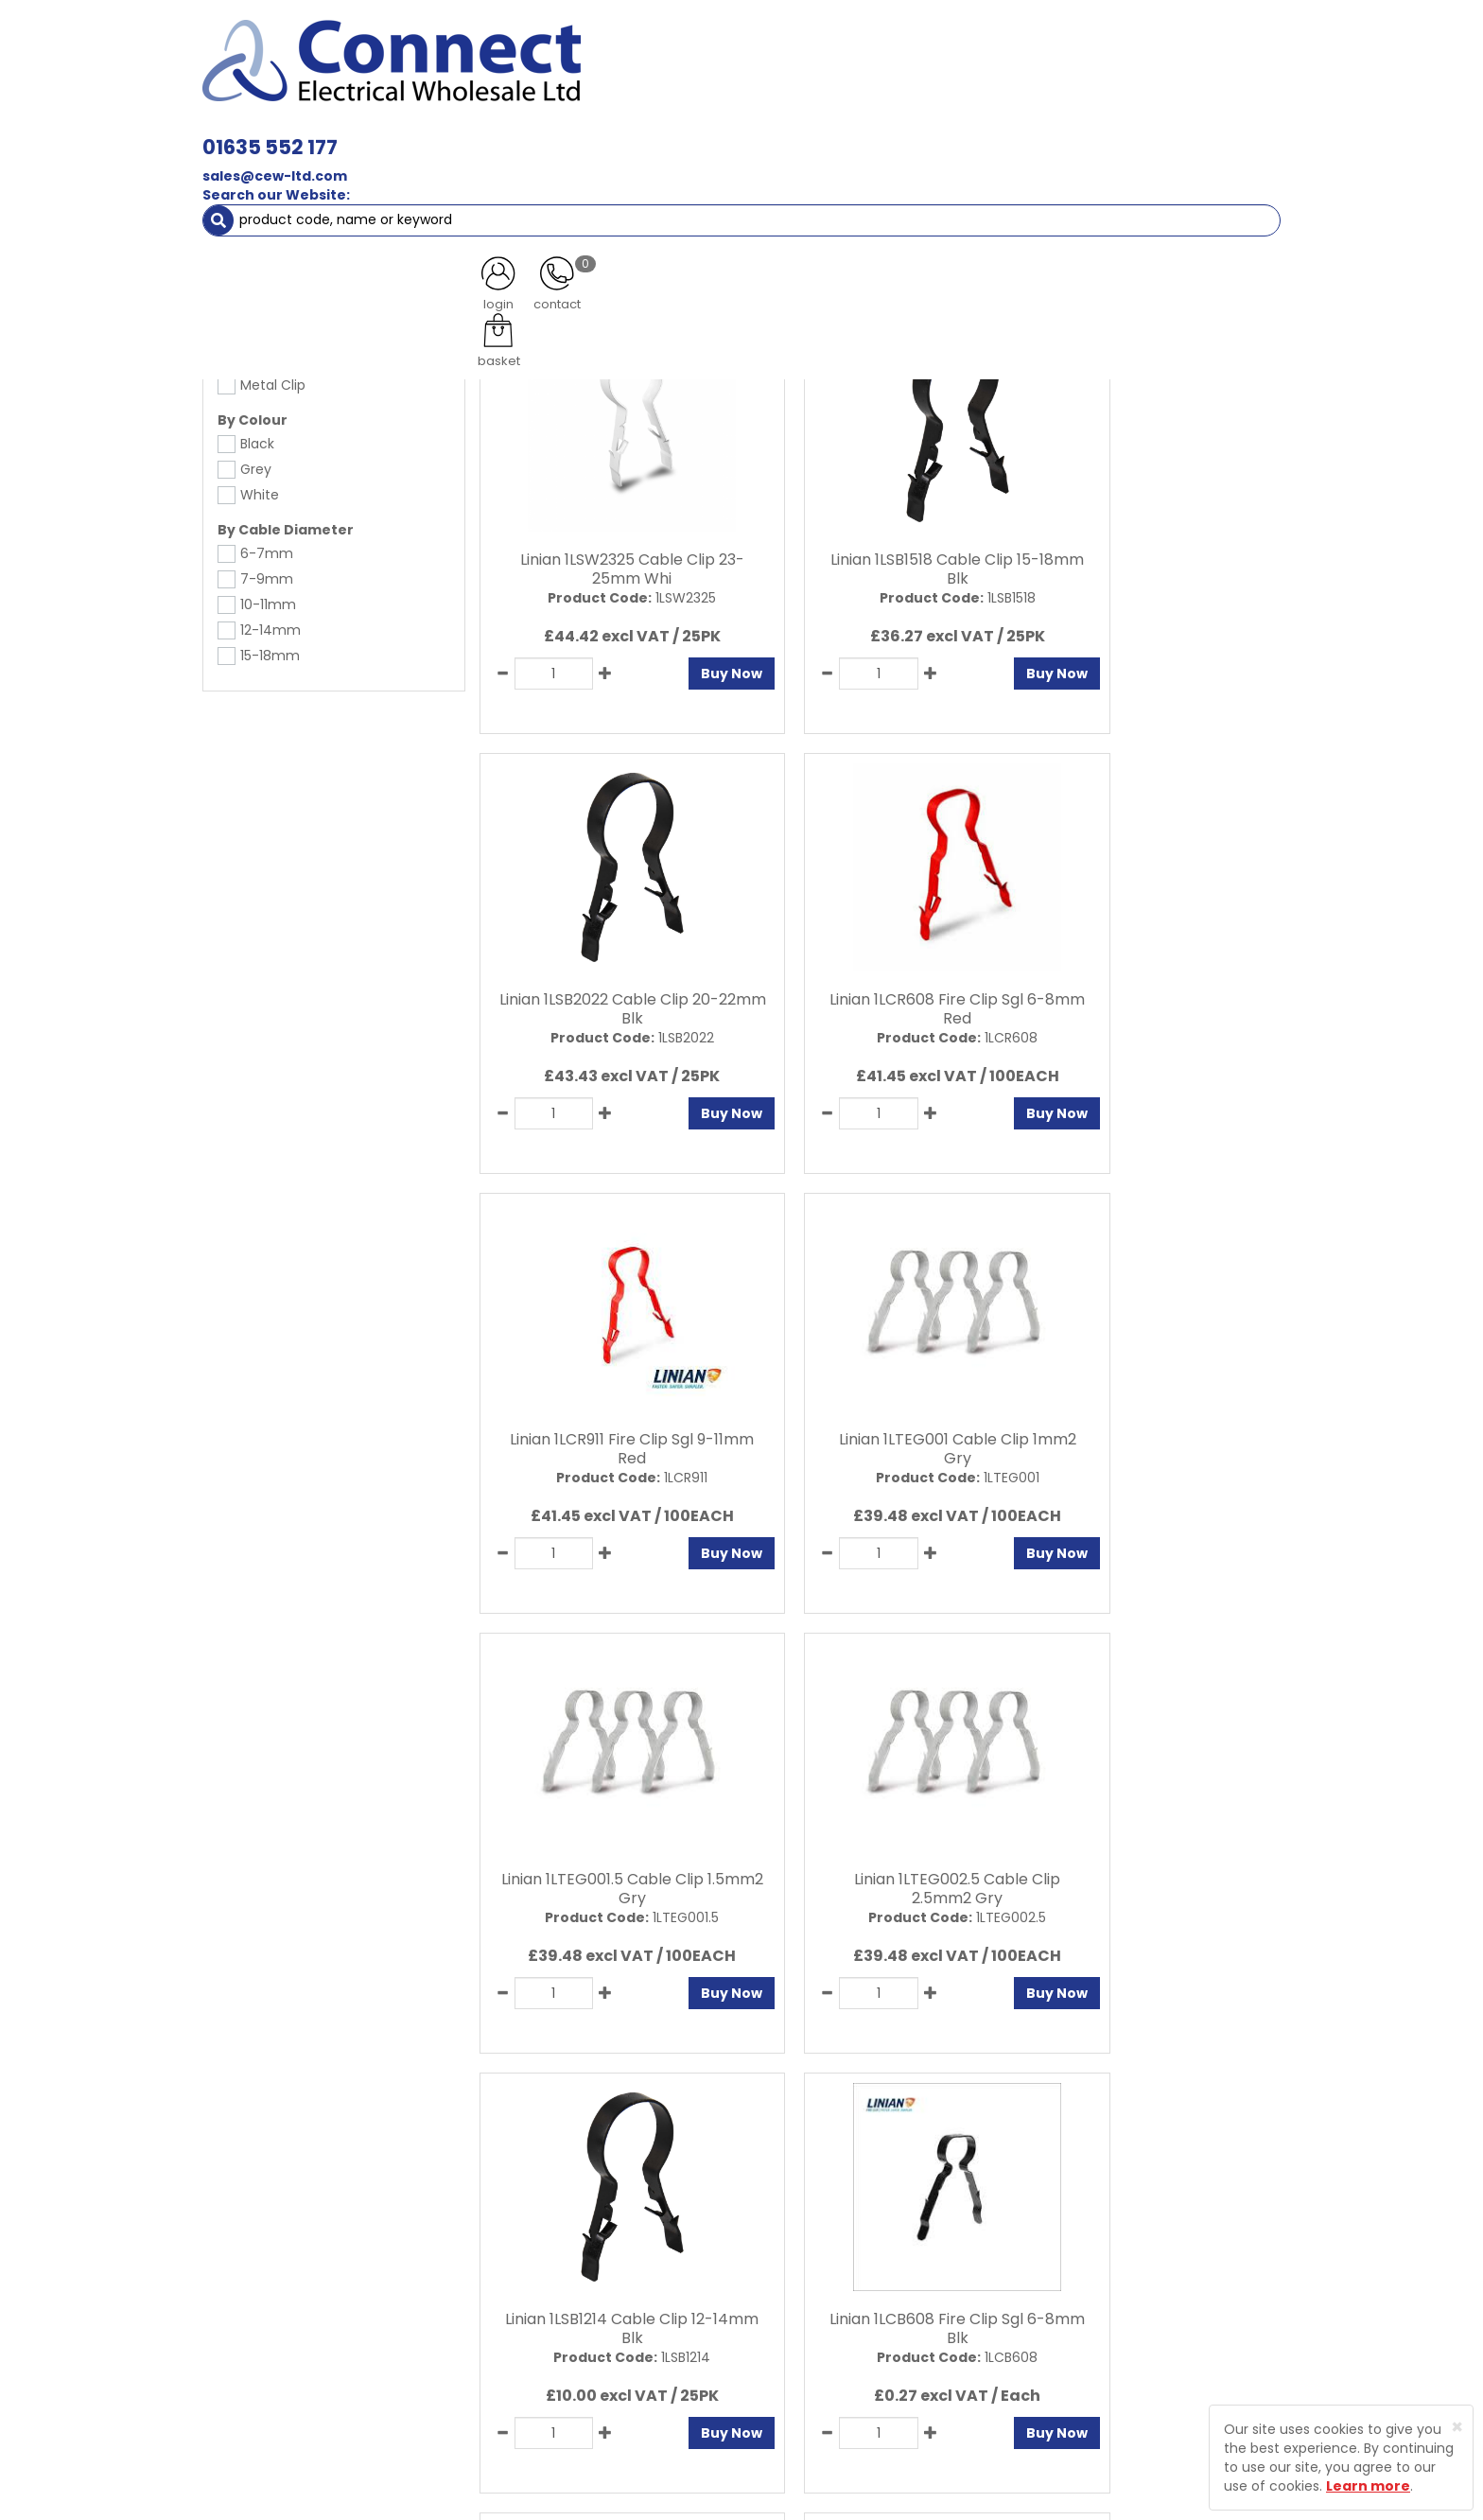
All (1065, 2081)
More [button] (1237, 170)
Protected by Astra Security (1023, 2264)
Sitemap (762, 2310)
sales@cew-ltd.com (540, 73)
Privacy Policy (778, 2244)
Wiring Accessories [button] (709, 132)
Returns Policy (580, 2377)
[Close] (1457, 2427)
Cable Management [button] (522, 170)
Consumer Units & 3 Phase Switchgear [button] (939, 132)
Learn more (1368, 2485)
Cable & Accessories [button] (538, 132)
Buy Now (680, 665)
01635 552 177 (535, 45)
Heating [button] (893, 170)
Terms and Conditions (807, 2277)
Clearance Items (1008, 170)
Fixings (262, 208)
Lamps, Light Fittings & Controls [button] (326, 132)
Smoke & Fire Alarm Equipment (319, 170)
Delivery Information (601, 2344)
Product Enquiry (585, 2310)
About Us (563, 2244)
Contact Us (571, 2277)
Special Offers (1139, 170)
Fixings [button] (1128, 132)
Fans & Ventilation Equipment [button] (728, 170)
